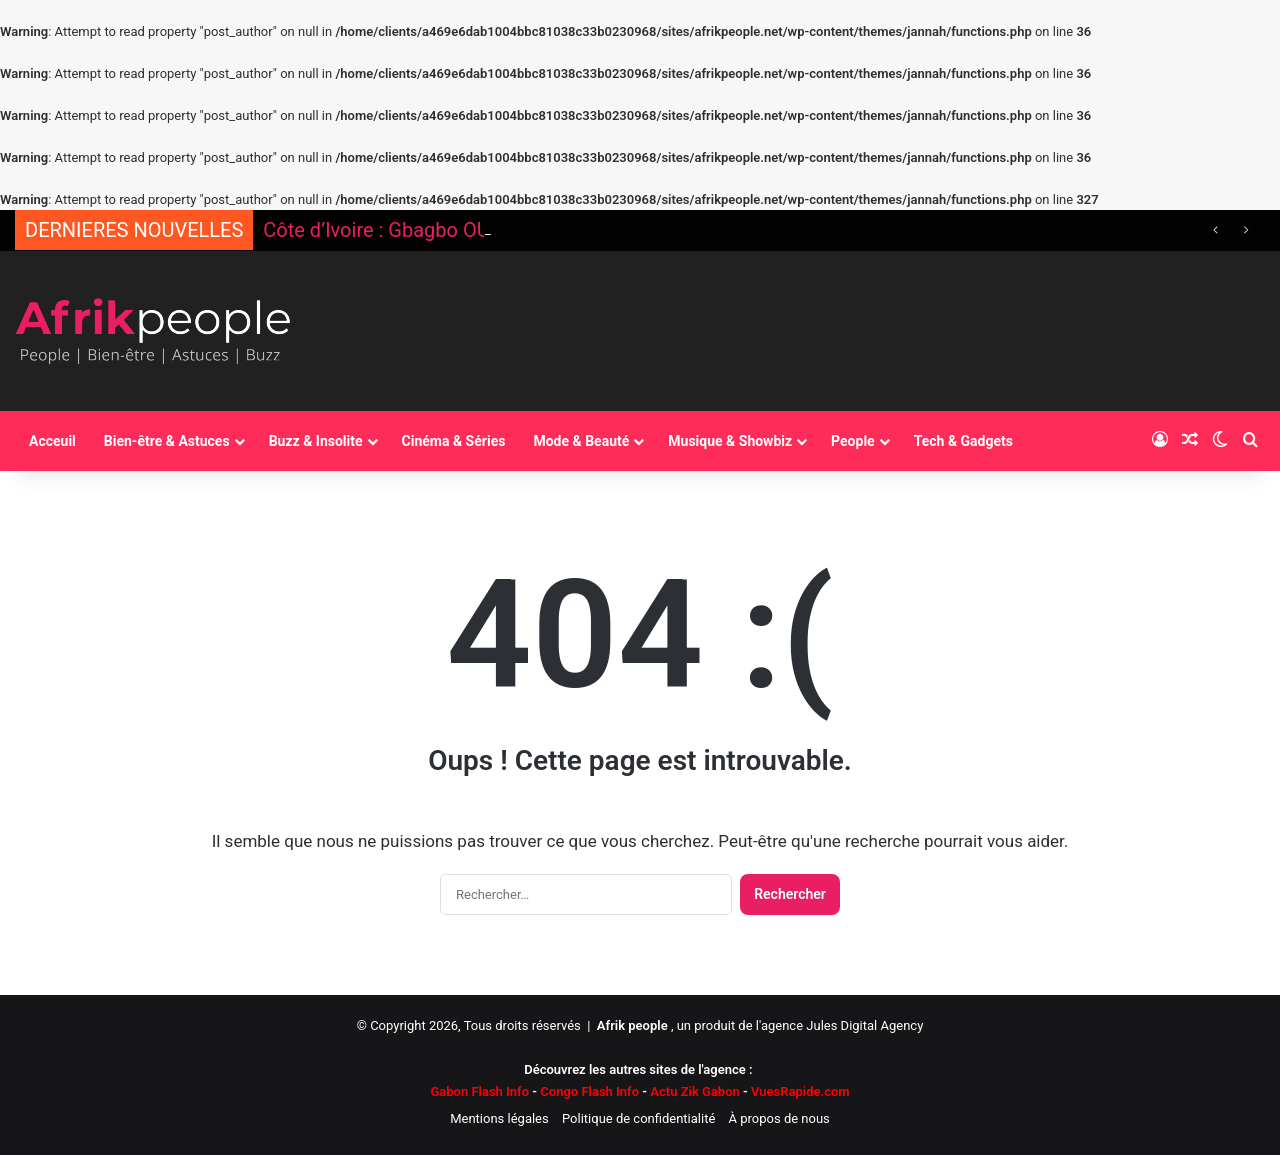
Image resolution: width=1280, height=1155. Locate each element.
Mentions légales (499, 1118)
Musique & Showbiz (730, 441)
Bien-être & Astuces (167, 441)
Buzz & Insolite (316, 441)
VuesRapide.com (795, 1091)
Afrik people (632, 1025)
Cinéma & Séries (454, 441)
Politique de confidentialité (638, 1118)
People (853, 441)
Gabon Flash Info (479, 1091)
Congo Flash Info (589, 1091)
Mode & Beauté (581, 441)
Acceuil (52, 441)
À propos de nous (779, 1118)
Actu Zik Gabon (694, 1091)
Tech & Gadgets (963, 441)
